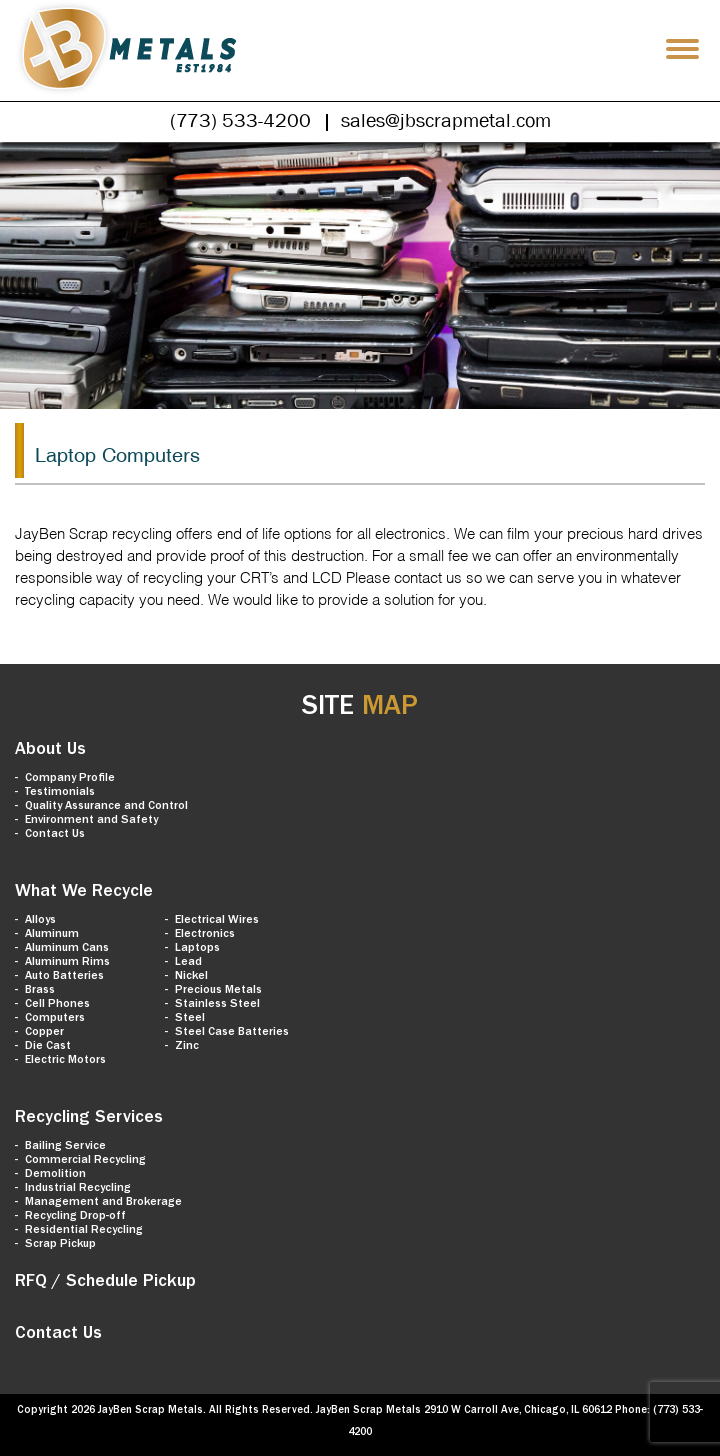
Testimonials (60, 793)
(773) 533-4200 (240, 120)
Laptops (197, 949)
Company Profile (70, 779)
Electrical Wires (217, 921)
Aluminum (52, 935)
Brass (40, 991)
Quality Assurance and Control (106, 807)
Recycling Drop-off (75, 1217)
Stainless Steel (217, 1005)
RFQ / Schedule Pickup (105, 1283)
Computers (55, 1019)
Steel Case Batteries (232, 1033)
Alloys (40, 921)
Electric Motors (65, 1061)
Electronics (205, 935)
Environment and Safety (91, 821)
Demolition (55, 1175)
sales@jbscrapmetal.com (446, 120)
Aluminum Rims (67, 963)
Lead (188, 963)
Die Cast (48, 1047)
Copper (44, 1033)
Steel (190, 1019)
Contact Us (55, 835)
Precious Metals (218, 991)
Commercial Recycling (85, 1161)
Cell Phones (57, 1005)
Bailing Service (65, 1147)
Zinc (187, 1047)
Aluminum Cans (67, 949)
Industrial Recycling (78, 1189)
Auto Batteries (64, 977)
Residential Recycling (84, 1231)
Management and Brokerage (103, 1203)
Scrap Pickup (60, 1245)
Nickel (191, 977)
